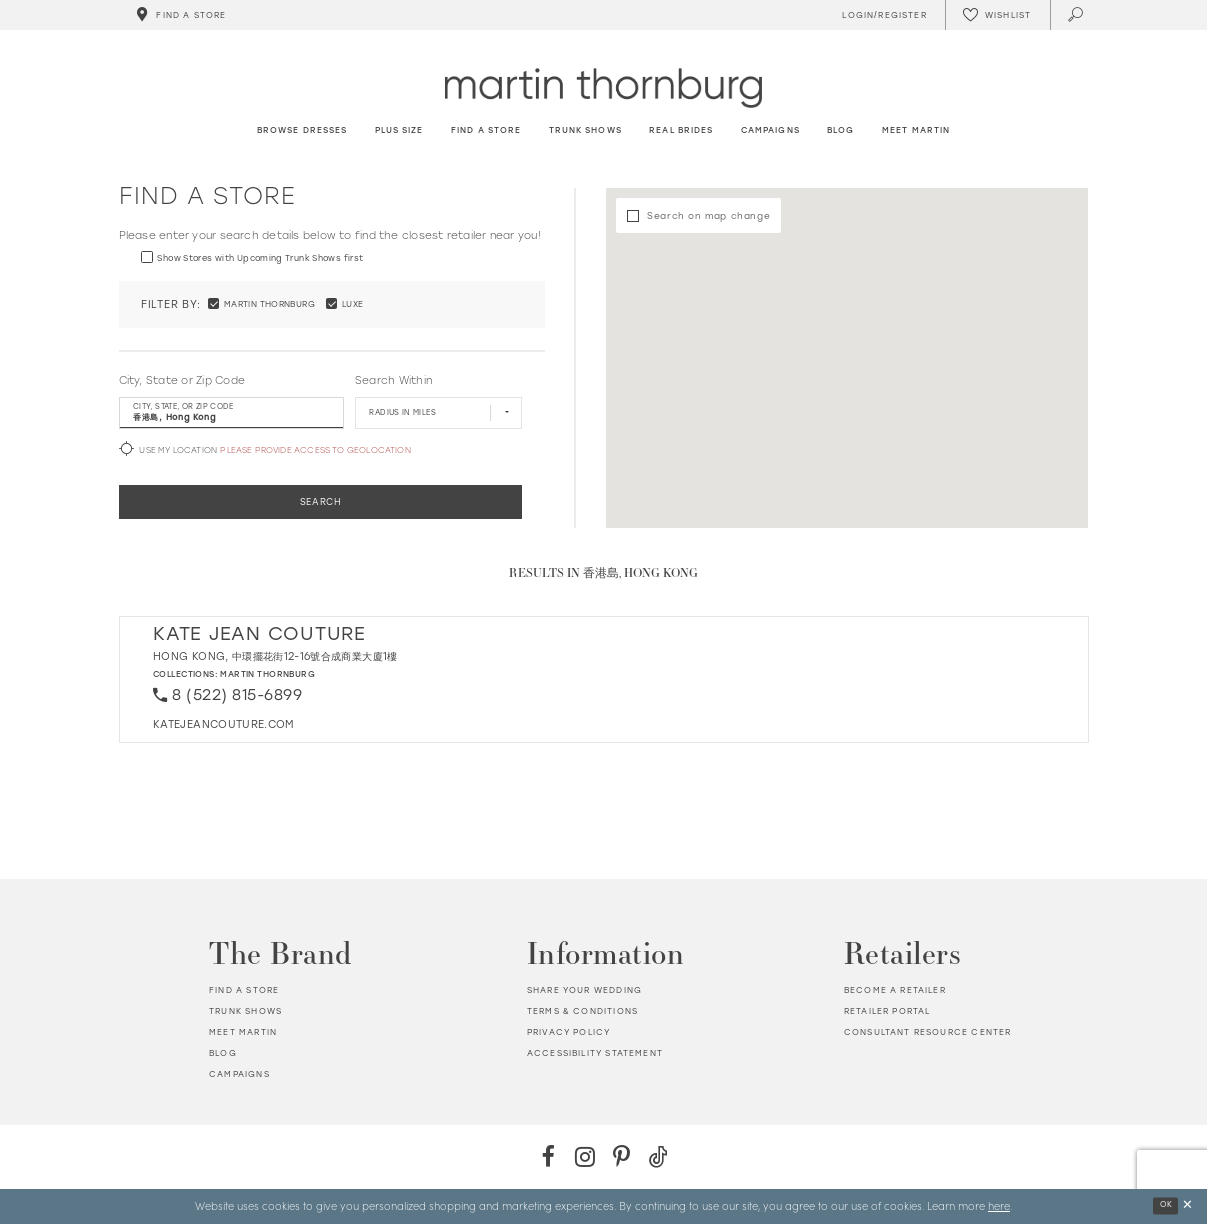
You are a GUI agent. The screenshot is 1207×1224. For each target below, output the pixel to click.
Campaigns (239, 1074)
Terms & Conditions (582, 1011)
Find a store (244, 990)
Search (321, 501)
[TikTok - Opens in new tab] (658, 1156)
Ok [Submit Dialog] (1166, 1205)
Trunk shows (245, 1011)
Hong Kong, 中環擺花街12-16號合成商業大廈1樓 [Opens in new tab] (275, 656)
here (999, 1205)
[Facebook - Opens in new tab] (548, 1156)
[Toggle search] (1076, 15)
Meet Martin (243, 1032)
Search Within (393, 380)
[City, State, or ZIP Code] (231, 413)
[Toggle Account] (882, 15)
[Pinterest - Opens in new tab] (621, 1156)
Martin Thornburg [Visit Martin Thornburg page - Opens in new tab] (267, 674)
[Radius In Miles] (438, 413)
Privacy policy (568, 1032)
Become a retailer (895, 990)
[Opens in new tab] (224, 724)
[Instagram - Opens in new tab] (585, 1156)
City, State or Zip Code (182, 380)
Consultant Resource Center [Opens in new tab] (927, 1032)
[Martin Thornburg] (604, 87)
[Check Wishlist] (997, 15)
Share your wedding (584, 990)
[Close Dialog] (1187, 1206)
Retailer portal (887, 1011)
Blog (223, 1053)
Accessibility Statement (595, 1053)
